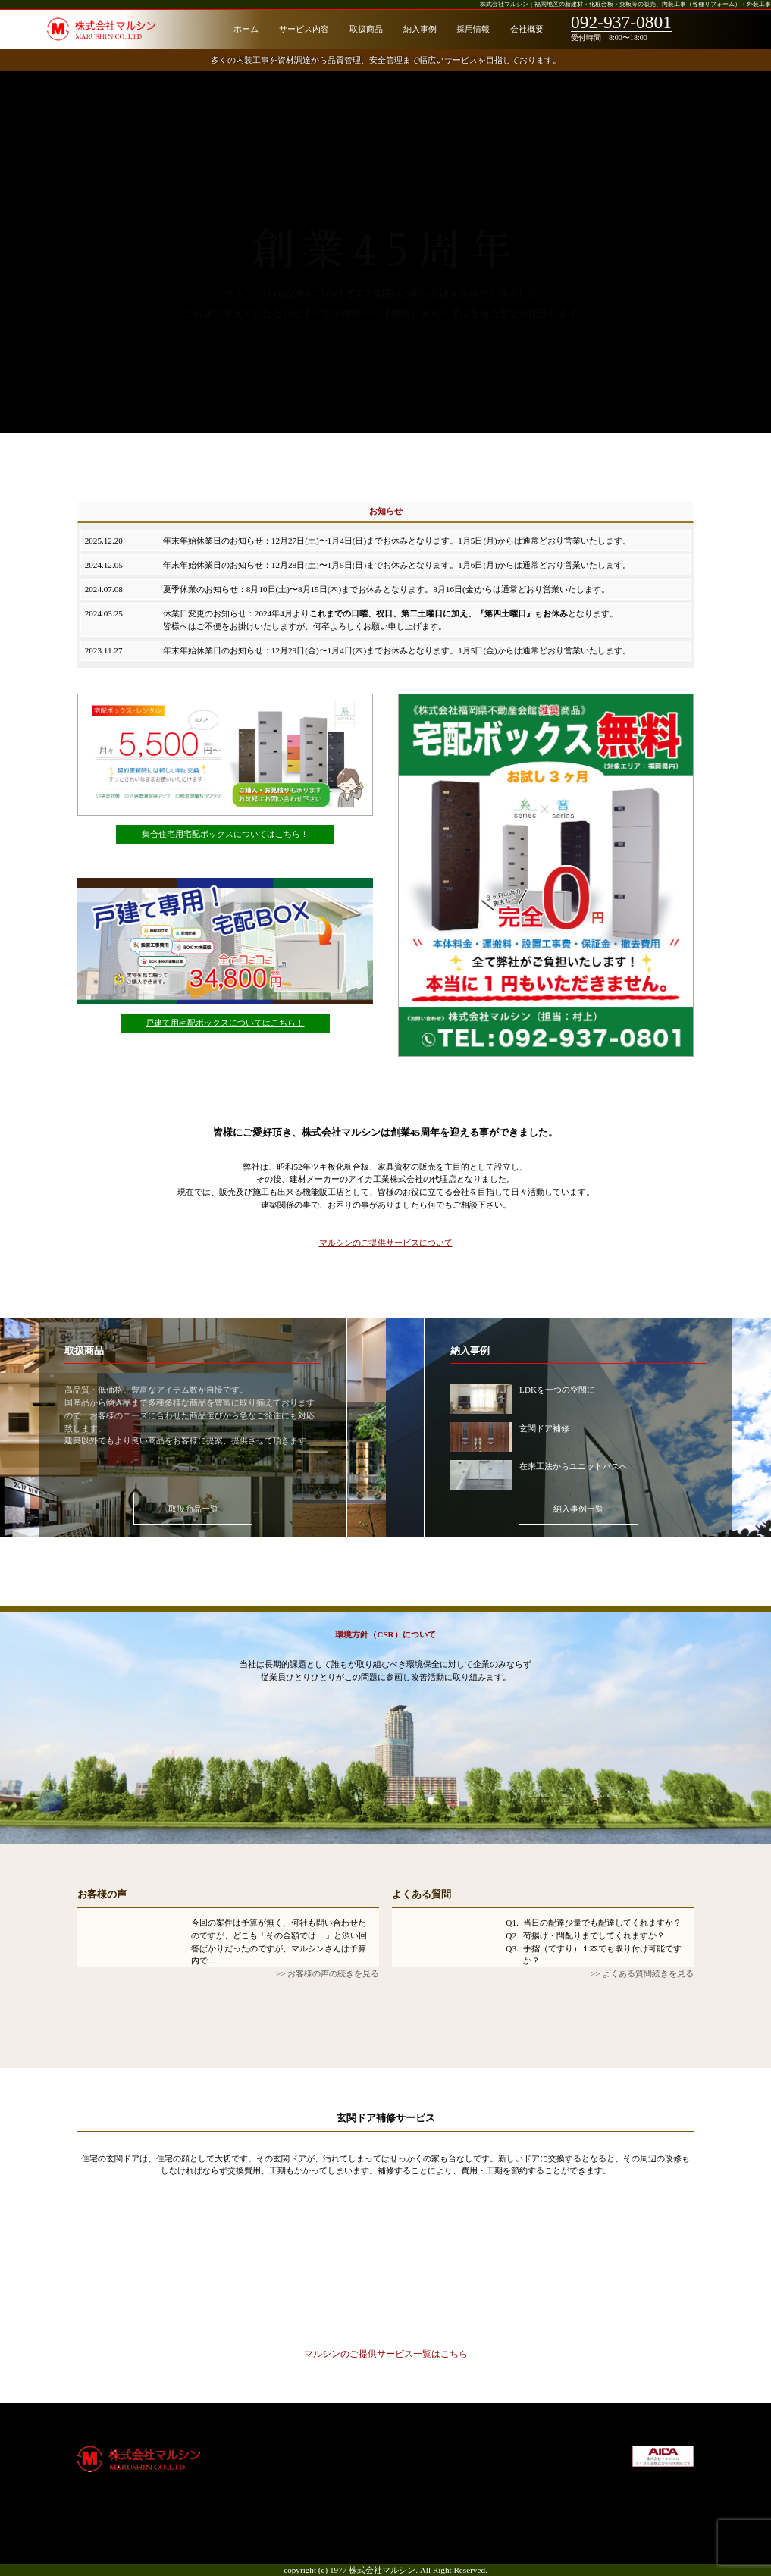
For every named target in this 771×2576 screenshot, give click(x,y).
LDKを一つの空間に (557, 1389)
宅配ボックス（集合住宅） (438, 2450)
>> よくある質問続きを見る (642, 1973)
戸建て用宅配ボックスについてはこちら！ (225, 1022)
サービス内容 (304, 28)
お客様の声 (102, 1894)
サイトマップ (535, 2500)
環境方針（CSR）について (385, 1634)
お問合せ (527, 2513)
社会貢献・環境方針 (547, 2475)
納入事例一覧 (578, 1508)
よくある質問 (421, 1894)
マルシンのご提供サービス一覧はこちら (386, 2353)
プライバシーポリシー (552, 2488)
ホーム (246, 28)
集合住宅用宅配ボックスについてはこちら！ (225, 833)
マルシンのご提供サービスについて (386, 1242)
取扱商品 (366, 28)
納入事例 (420, 28)
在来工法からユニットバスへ (573, 1466)
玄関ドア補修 (544, 1428)
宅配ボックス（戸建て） (434, 2463)
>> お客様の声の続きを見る (327, 1973)
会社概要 (527, 28)
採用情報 (473, 28)
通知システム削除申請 (430, 2475)
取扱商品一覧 (193, 1508)
